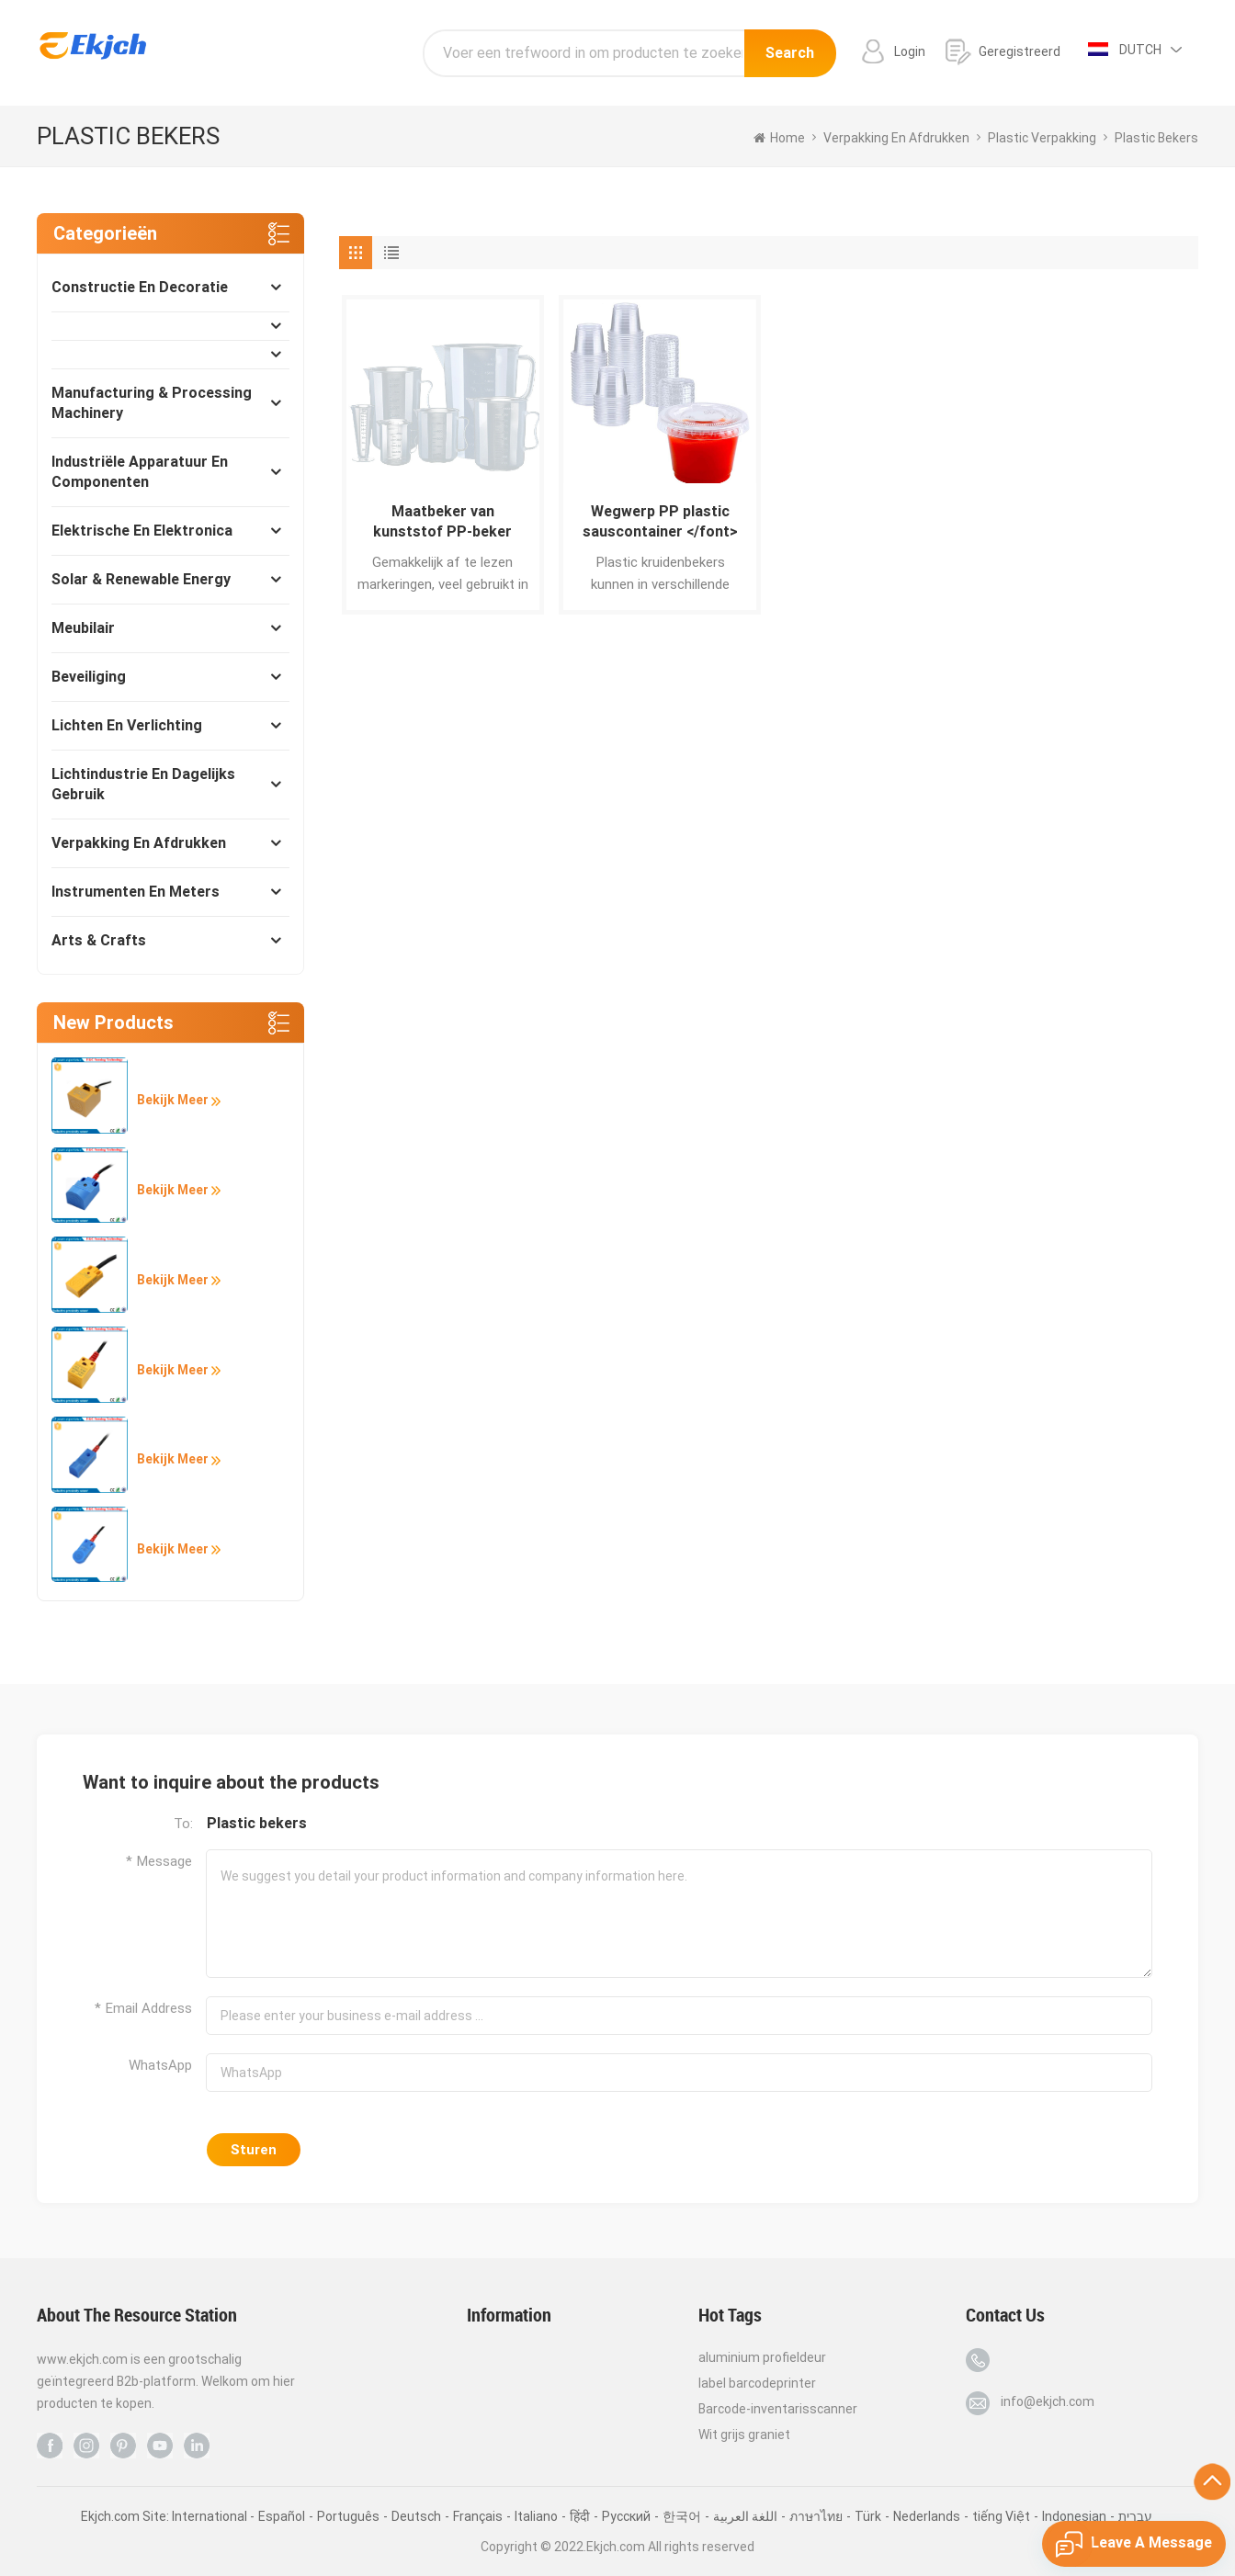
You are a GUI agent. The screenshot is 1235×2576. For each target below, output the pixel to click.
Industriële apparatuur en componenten (139, 472)
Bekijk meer (179, 1099)
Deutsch (416, 2516)
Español (281, 2516)
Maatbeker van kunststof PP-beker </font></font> (442, 522)
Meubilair (83, 628)
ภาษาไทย (816, 2516)
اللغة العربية (745, 2516)
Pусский (626, 2516)
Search (789, 53)
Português (348, 2516)
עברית (1135, 2516)
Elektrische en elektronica (141, 530)
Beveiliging (88, 676)
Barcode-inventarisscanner (777, 2408)
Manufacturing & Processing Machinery (151, 403)
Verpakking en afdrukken (138, 843)
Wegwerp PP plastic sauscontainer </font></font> (660, 522)
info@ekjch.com (1047, 2401)
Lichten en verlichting (126, 725)
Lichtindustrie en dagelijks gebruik (143, 784)
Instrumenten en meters (135, 891)
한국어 (682, 2516)
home (779, 137)
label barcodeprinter (757, 2383)
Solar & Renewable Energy (141, 579)
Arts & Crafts (98, 940)
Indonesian (1074, 2516)
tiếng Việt (1001, 2516)
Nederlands (926, 2516)
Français (478, 2516)
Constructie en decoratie (139, 287)
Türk (868, 2516)
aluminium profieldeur (762, 2357)
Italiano (536, 2516)
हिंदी (580, 2516)
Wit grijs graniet (744, 2434)
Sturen (254, 2149)
